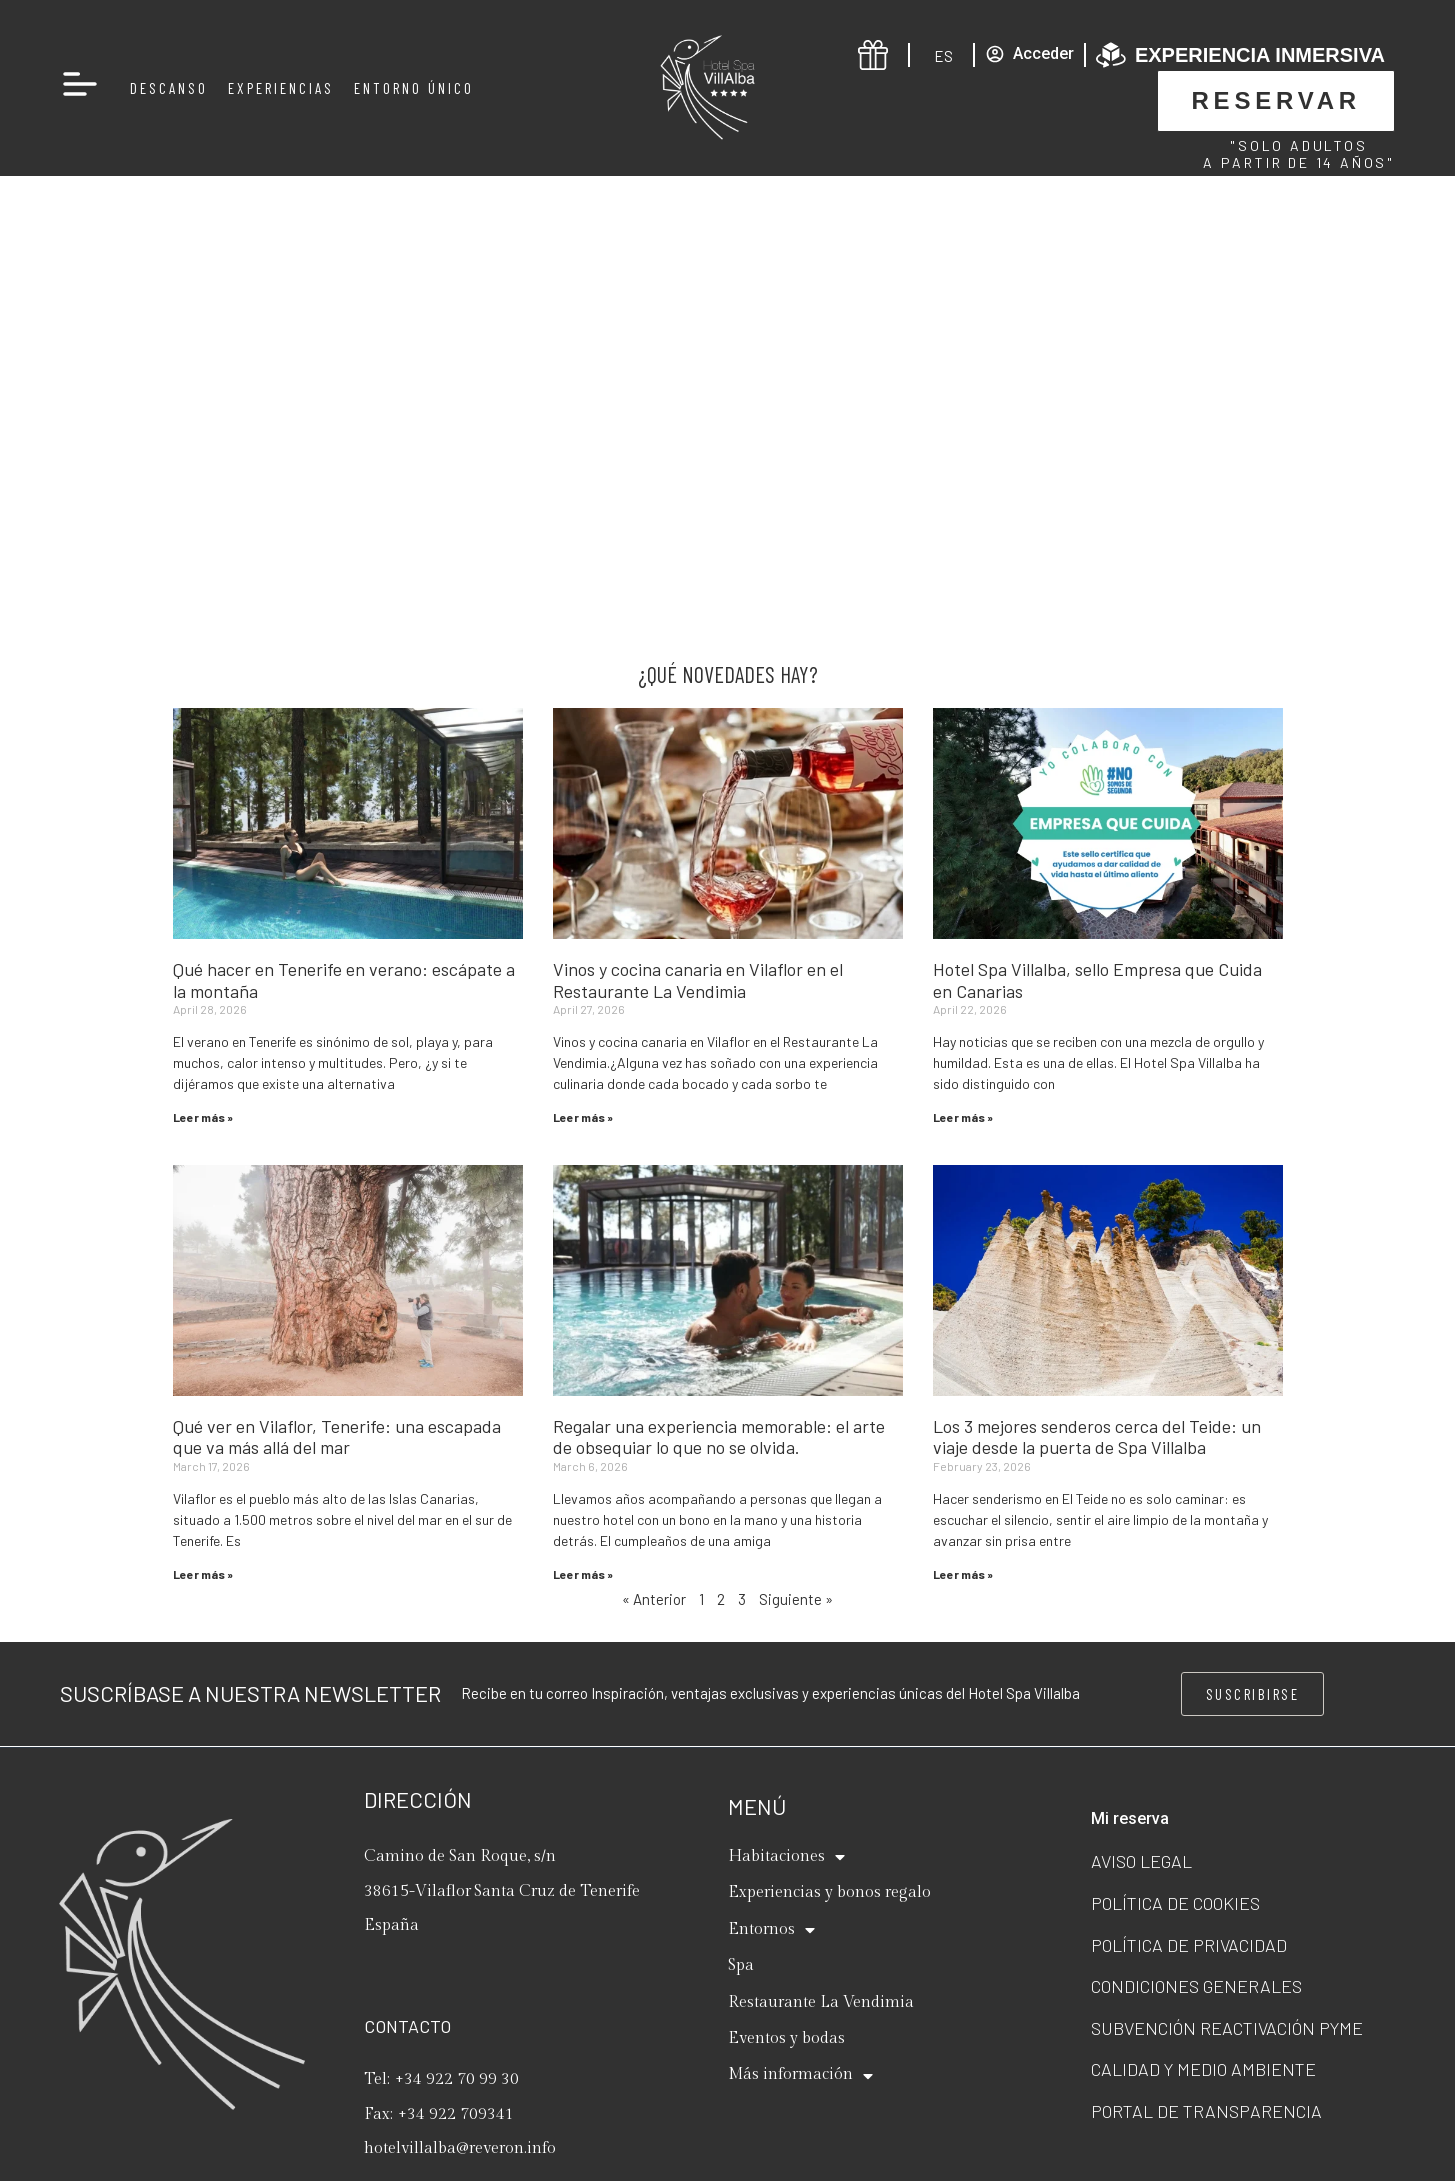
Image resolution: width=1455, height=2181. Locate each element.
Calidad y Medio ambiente (1203, 2069)
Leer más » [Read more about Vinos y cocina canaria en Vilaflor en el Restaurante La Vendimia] (583, 1117)
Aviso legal (1141, 1861)
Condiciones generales (1196, 1986)
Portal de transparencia (1206, 2111)
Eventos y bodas (786, 2038)
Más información (800, 2076)
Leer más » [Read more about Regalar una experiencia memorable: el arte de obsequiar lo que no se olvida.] (583, 1574)
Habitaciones (786, 1857)
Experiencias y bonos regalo (829, 1892)
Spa (741, 1965)
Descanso (169, 88)
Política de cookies (1175, 1903)
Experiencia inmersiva (1260, 55)
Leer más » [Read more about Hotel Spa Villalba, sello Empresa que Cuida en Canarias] (963, 1117)
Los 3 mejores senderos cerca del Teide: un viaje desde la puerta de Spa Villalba (1097, 1437)
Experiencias (281, 88)
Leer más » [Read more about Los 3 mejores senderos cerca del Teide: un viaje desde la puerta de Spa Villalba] (963, 1574)
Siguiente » (796, 1599)
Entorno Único (414, 88)
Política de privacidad (1189, 1945)
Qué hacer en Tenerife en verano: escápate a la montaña (344, 980)
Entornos (771, 1930)
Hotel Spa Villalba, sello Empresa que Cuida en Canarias (1097, 980)
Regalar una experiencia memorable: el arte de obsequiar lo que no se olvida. (719, 1437)
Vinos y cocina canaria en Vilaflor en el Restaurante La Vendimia (698, 980)
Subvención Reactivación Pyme (1227, 2028)
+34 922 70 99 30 (457, 2079)
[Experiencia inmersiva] (1111, 55)
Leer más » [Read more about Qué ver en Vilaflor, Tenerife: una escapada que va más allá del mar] (203, 1574)
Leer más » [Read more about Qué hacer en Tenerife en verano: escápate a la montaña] (203, 1117)
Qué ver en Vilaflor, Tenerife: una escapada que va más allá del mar (337, 1437)
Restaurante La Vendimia (821, 2002)
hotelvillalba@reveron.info (460, 2148)
